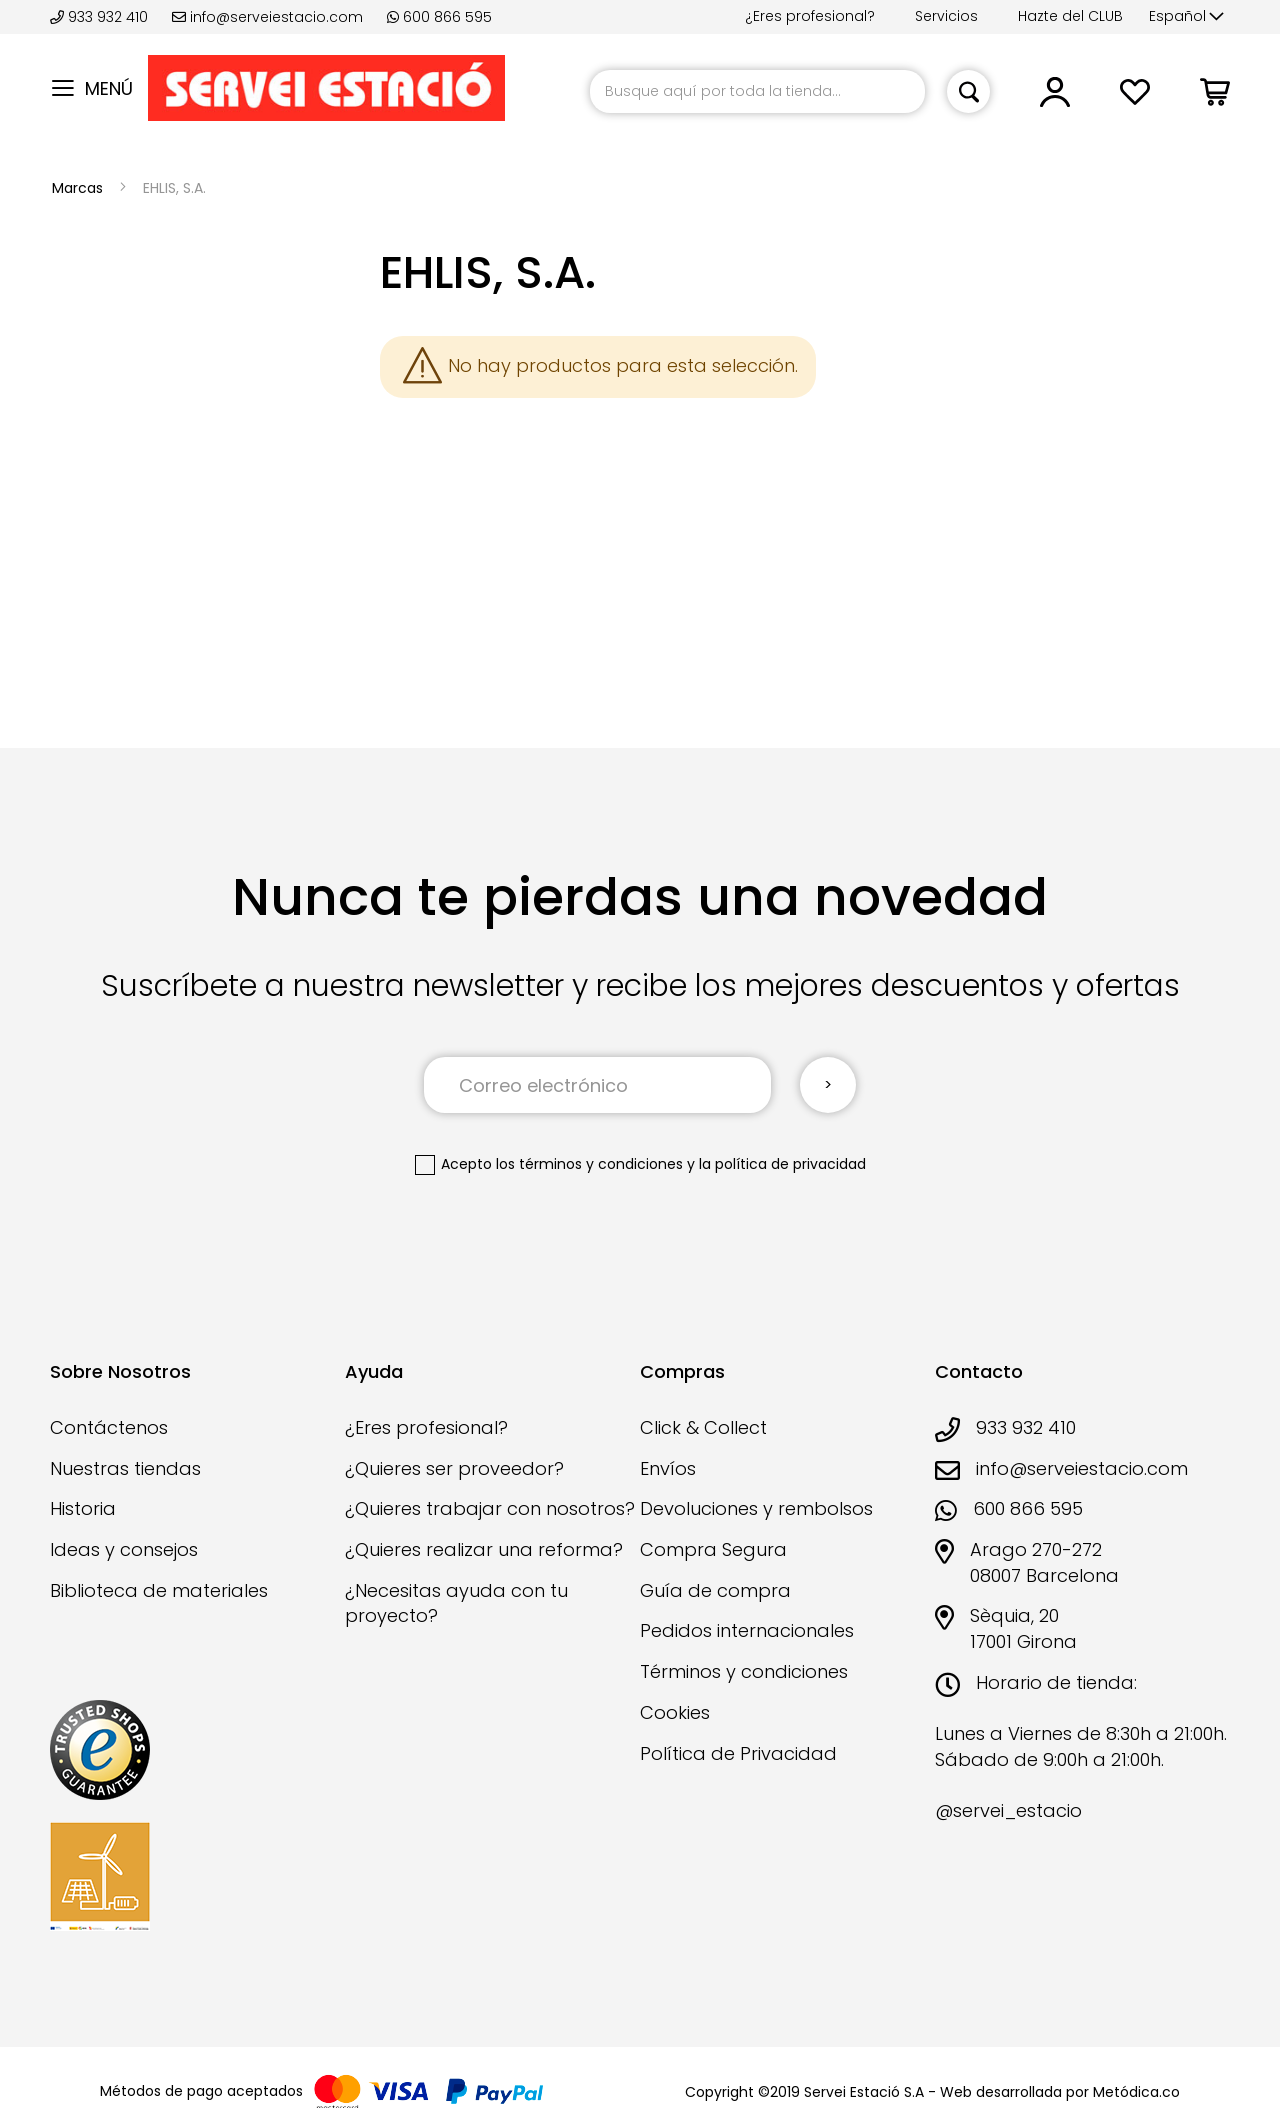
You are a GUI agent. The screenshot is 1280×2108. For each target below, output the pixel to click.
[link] (1055, 99)
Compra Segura (713, 1549)
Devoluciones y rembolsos (756, 1508)
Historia (83, 1508)
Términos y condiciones (744, 1671)
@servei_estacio (1008, 1810)
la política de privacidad (782, 1164)
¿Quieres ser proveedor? (454, 1468)
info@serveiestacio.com (267, 17)
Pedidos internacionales (747, 1630)
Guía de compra (715, 1590)
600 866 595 (439, 17)
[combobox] (757, 91)
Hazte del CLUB (1070, 16)
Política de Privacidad (738, 1753)
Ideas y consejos (124, 1549)
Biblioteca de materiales (159, 1590)
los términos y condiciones (589, 1164)
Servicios (946, 16)
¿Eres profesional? (810, 16)
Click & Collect (703, 1427)
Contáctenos (109, 1427)
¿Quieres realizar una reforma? (484, 1549)
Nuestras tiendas (125, 1468)
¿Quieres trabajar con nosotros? (490, 1508)
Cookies (675, 1712)
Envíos (668, 1468)
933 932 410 (101, 17)
